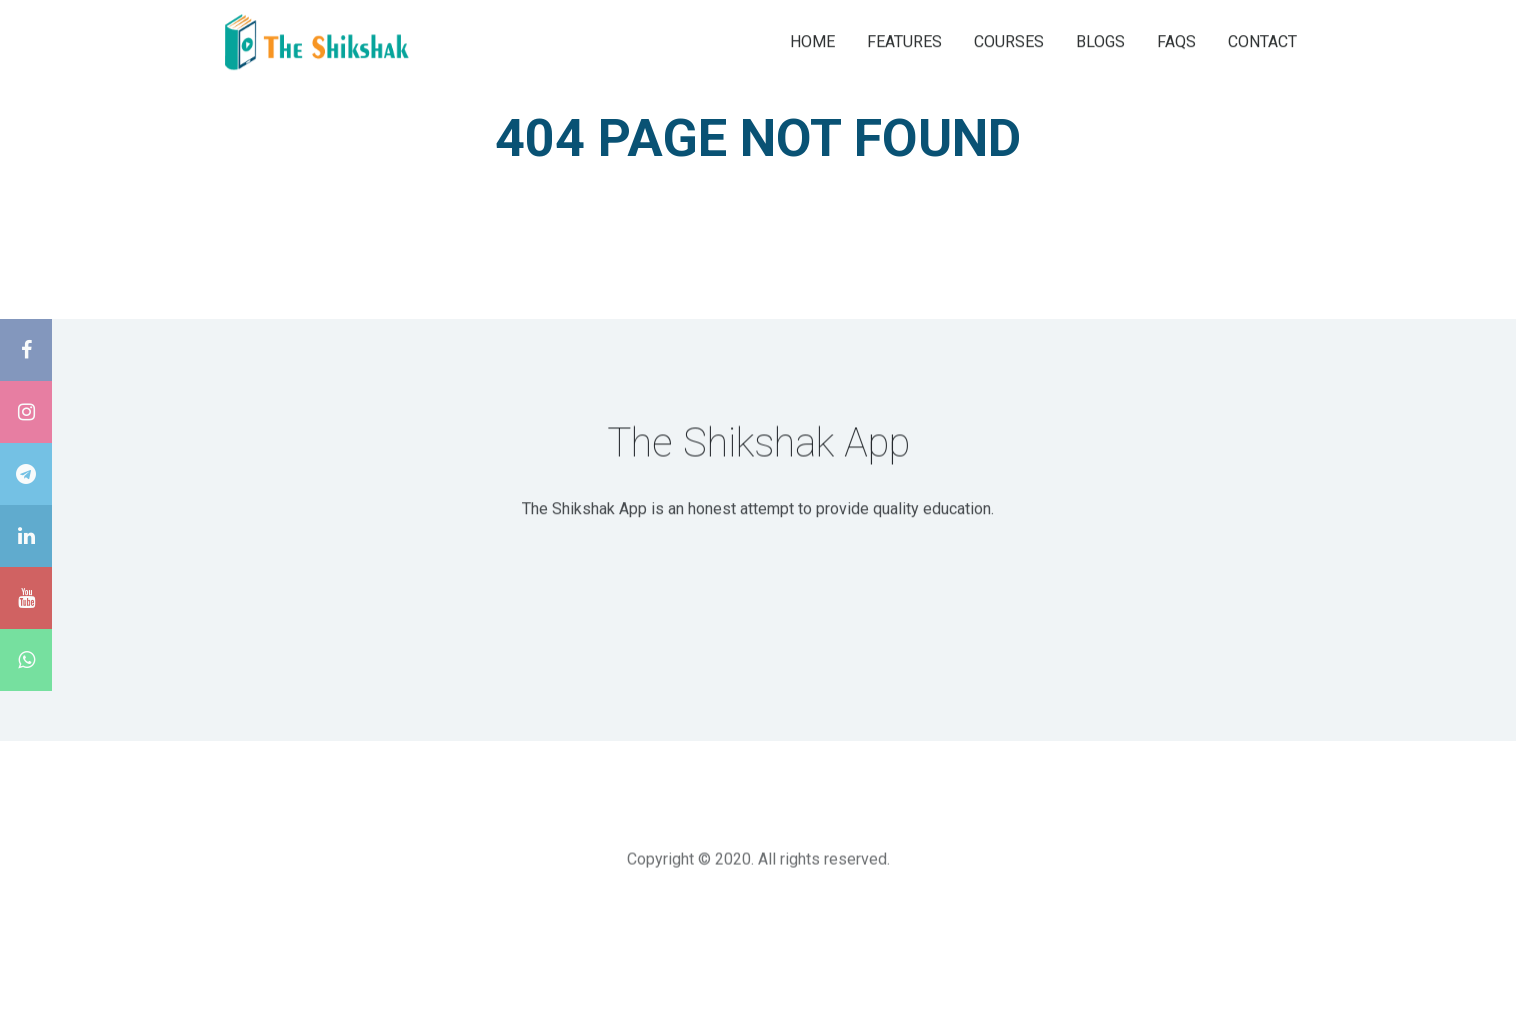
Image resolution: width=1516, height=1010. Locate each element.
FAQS (1176, 40)
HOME (812, 40)
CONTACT (1262, 40)
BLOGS (1100, 40)
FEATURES (904, 40)
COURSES (1009, 40)
